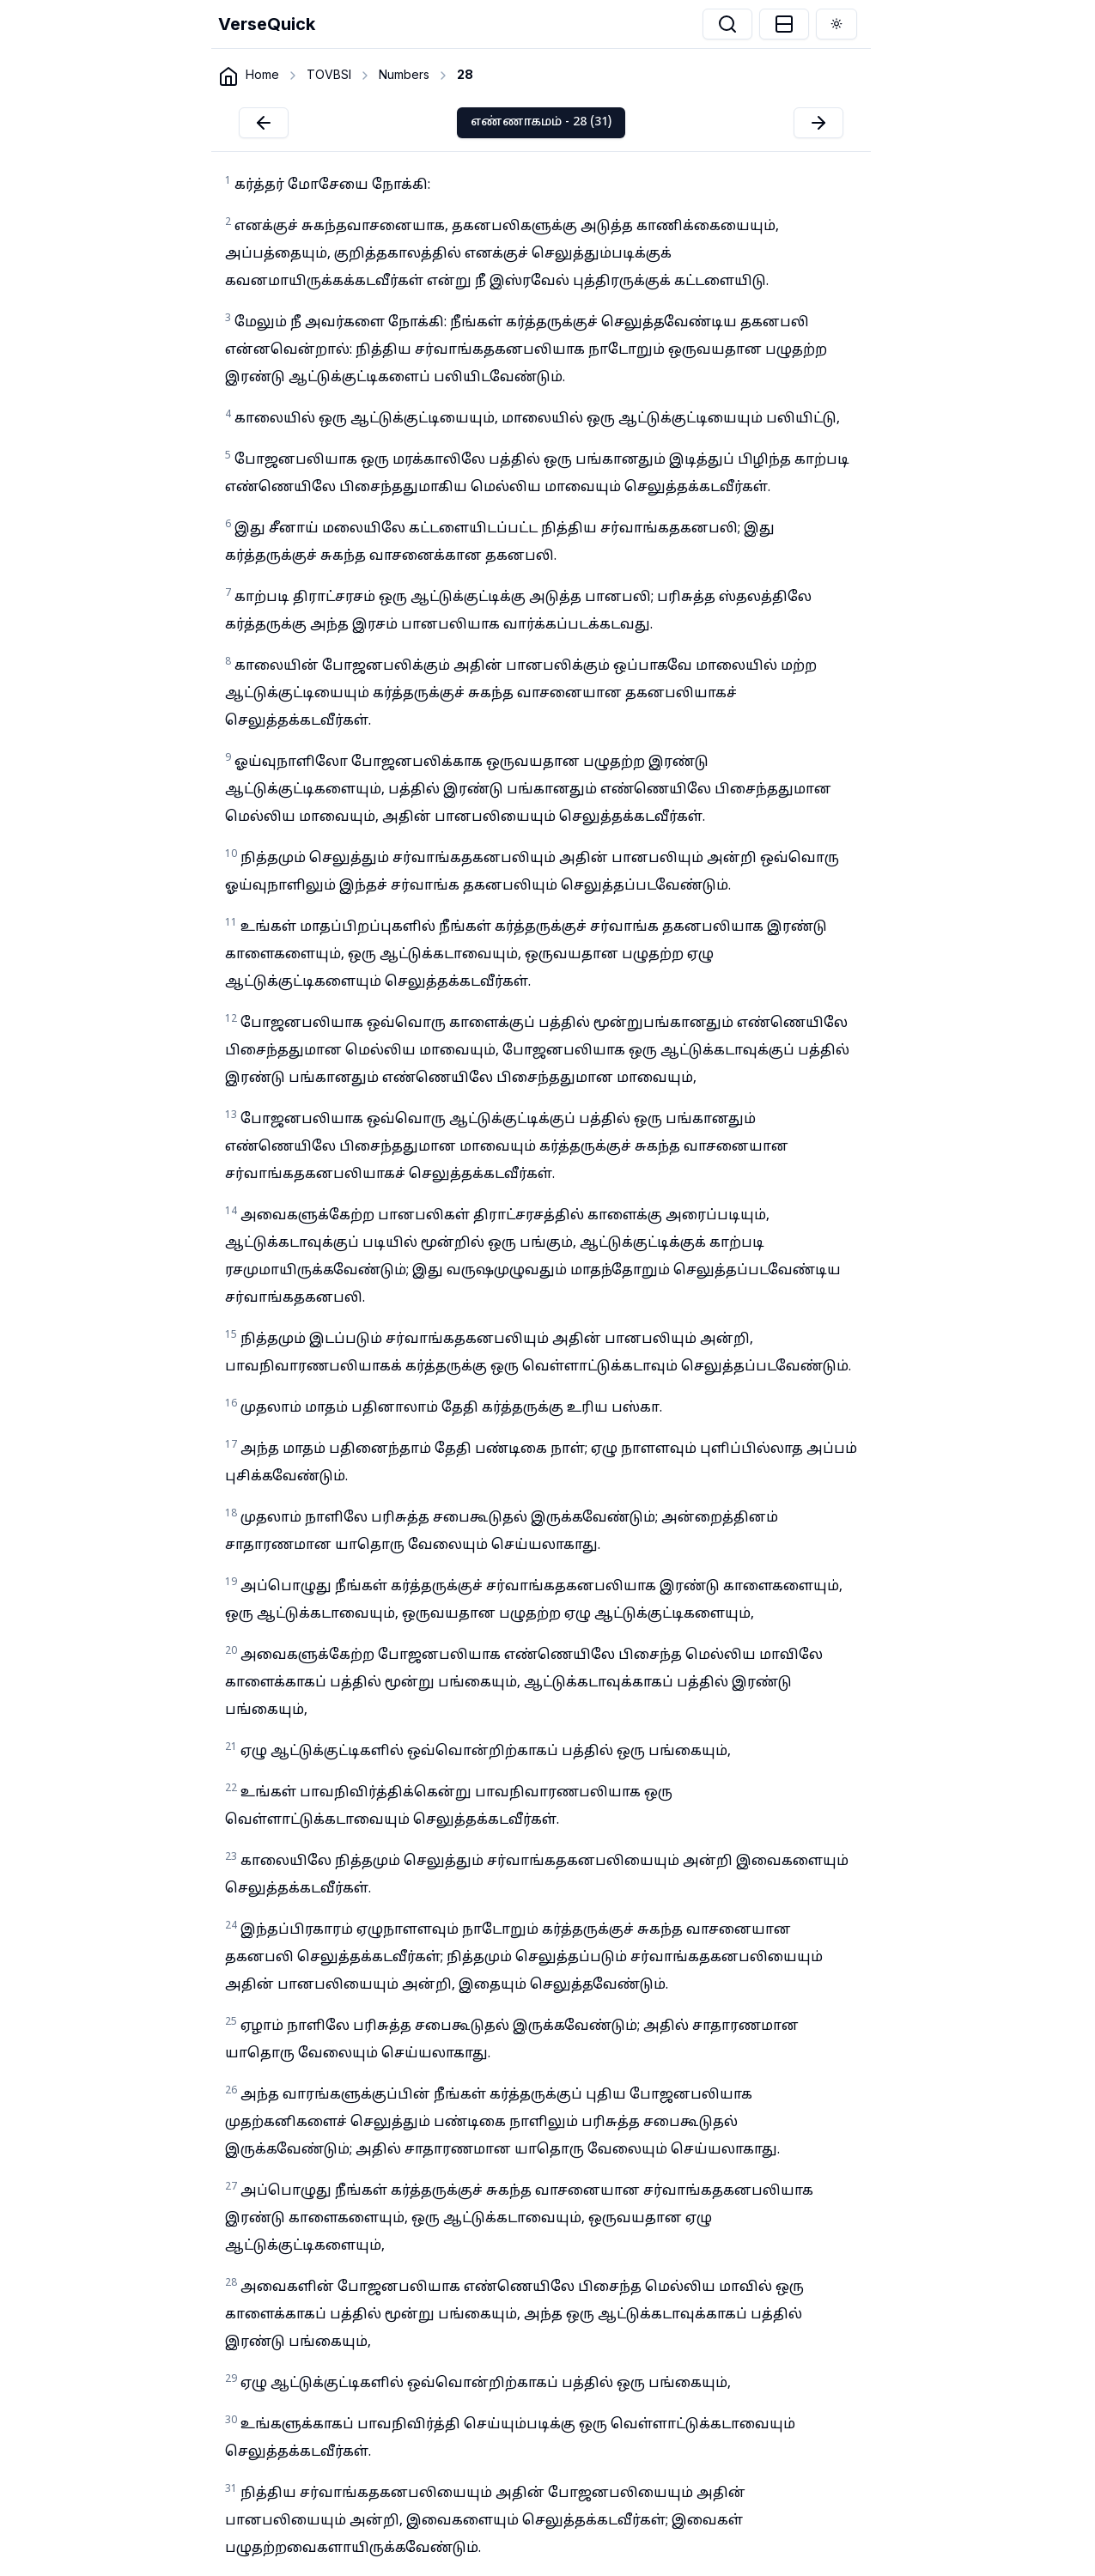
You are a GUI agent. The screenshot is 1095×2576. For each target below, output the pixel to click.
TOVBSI (329, 74)
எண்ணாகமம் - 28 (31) (541, 122)
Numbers (404, 74)
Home (262, 74)
